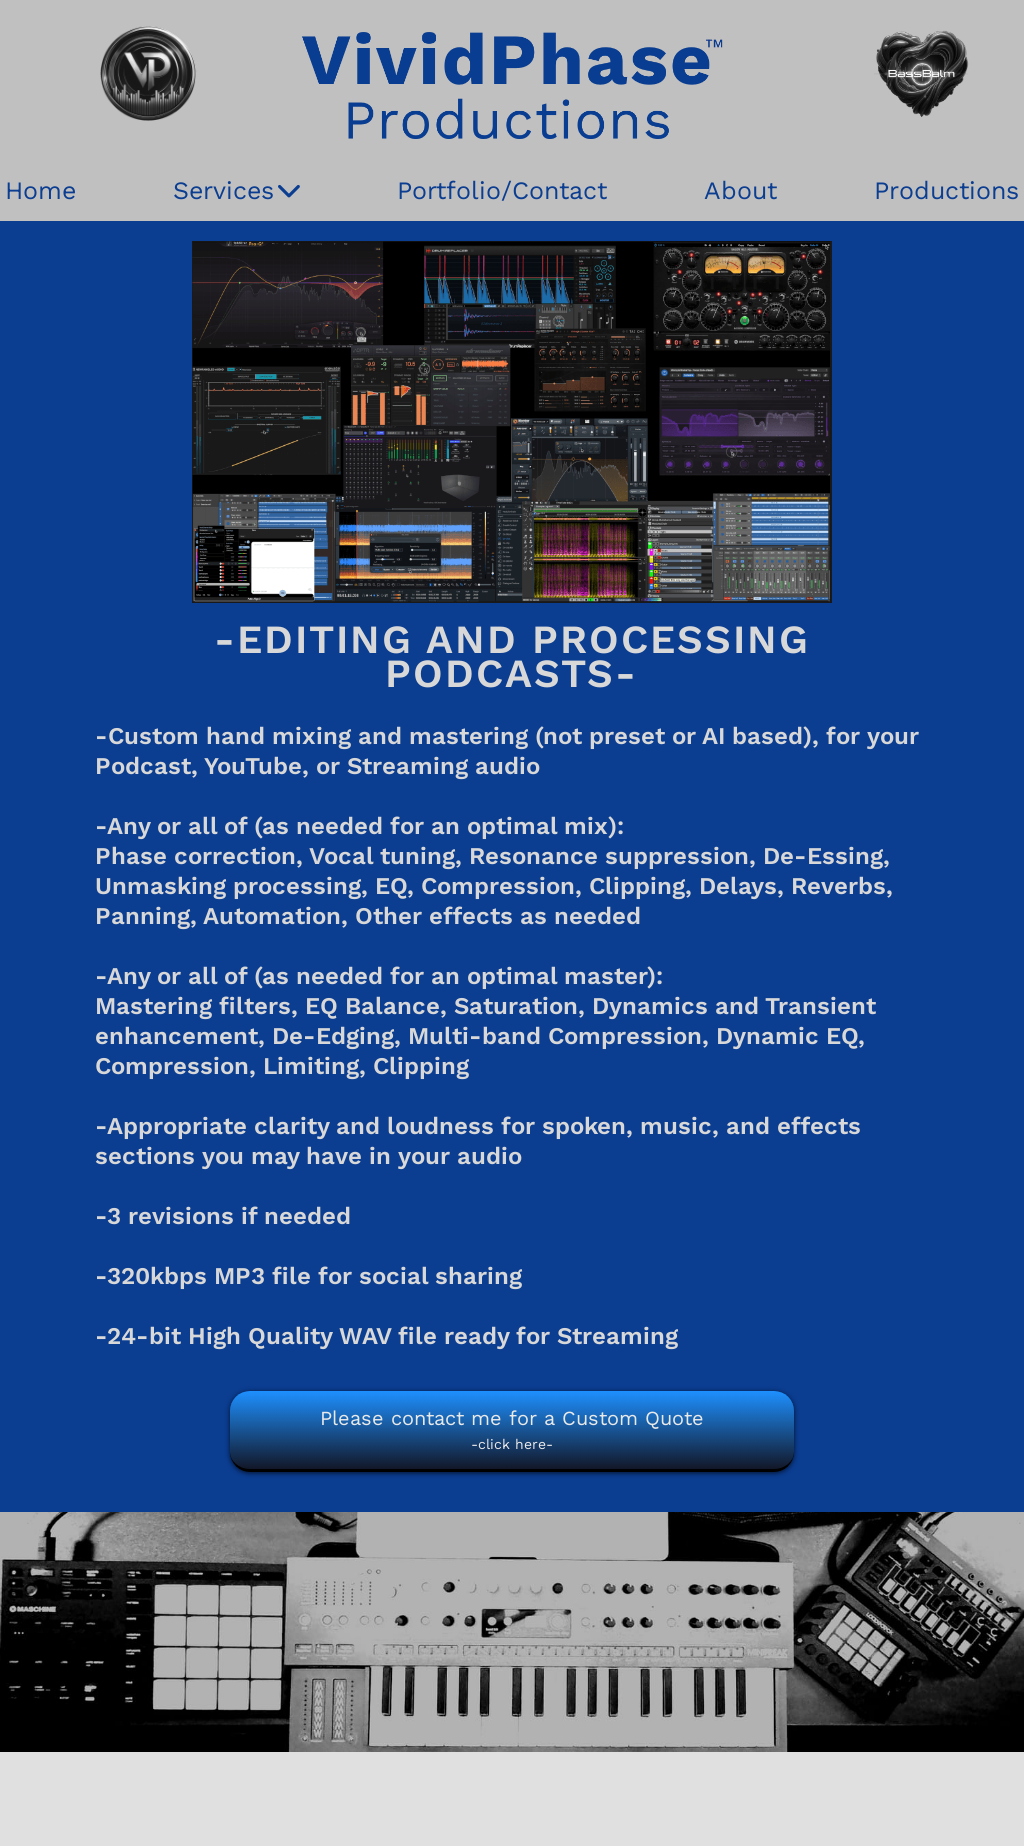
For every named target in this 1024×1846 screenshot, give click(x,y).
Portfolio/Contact (502, 190)
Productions (946, 190)
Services (236, 191)
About (740, 190)
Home (40, 190)
